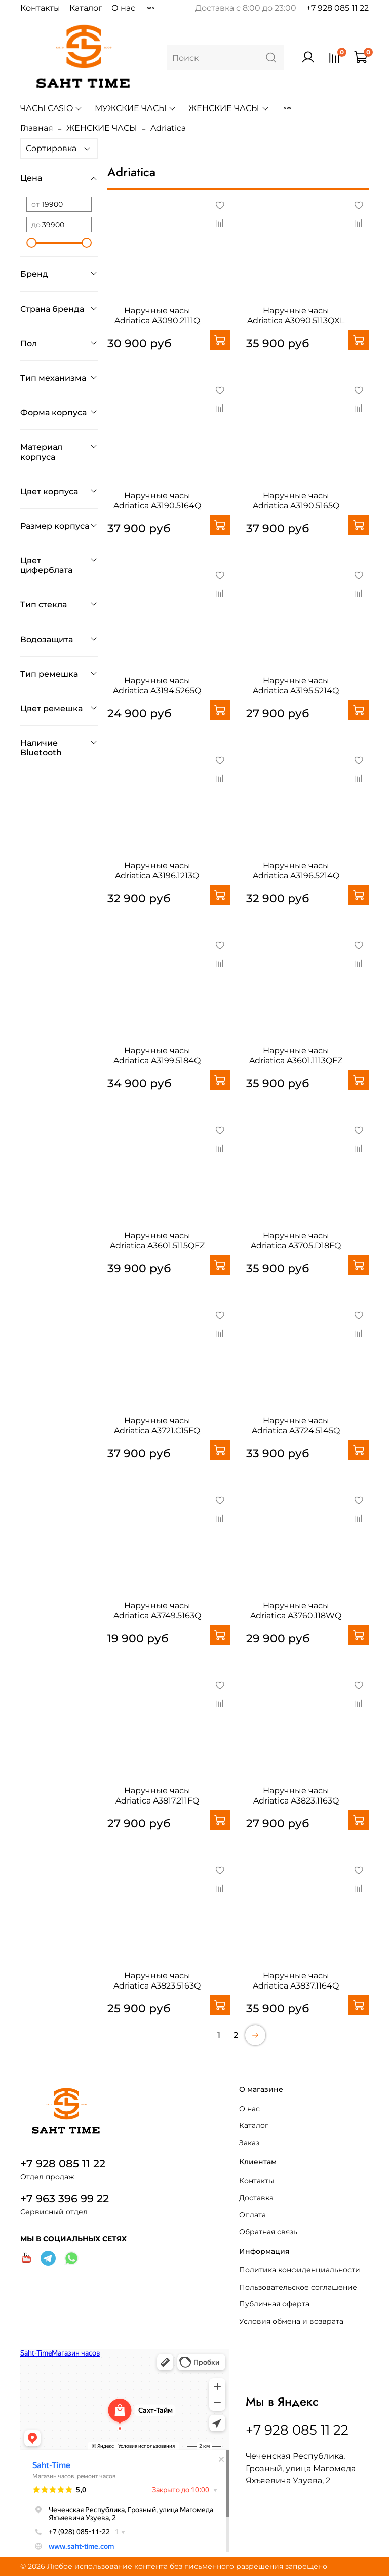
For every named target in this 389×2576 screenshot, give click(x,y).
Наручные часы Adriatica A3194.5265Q (157, 685)
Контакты (40, 8)
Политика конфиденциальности (299, 2269)
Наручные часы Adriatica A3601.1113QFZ (295, 1055)
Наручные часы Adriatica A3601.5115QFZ (157, 1240)
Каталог (85, 8)
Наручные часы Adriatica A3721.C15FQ (157, 1426)
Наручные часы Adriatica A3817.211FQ (157, 1796)
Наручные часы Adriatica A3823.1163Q (296, 1796)
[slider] (31, 242)
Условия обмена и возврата (291, 2321)
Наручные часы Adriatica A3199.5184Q (157, 1055)
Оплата (252, 2214)
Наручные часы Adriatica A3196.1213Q (157, 870)
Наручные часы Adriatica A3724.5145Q (296, 1426)
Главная (36, 128)
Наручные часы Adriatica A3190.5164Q (157, 500)
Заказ (249, 2142)
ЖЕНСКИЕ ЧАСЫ (228, 108)
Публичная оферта (274, 2303)
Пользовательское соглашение (298, 2287)
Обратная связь (268, 2231)
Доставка (256, 2197)
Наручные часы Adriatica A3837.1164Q (296, 1981)
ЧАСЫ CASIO (51, 108)
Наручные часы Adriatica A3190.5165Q (296, 500)
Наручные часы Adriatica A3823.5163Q (157, 1981)
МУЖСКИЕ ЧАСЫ (135, 108)
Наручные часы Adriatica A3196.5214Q (296, 870)
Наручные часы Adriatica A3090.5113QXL (295, 315)
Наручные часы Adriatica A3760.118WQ (295, 1611)
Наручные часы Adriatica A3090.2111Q (157, 315)
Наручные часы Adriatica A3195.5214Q (296, 685)
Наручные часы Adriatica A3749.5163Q (157, 1611)
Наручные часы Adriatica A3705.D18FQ (296, 1240)
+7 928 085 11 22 (337, 8)
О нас (123, 8)
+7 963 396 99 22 (64, 2198)
